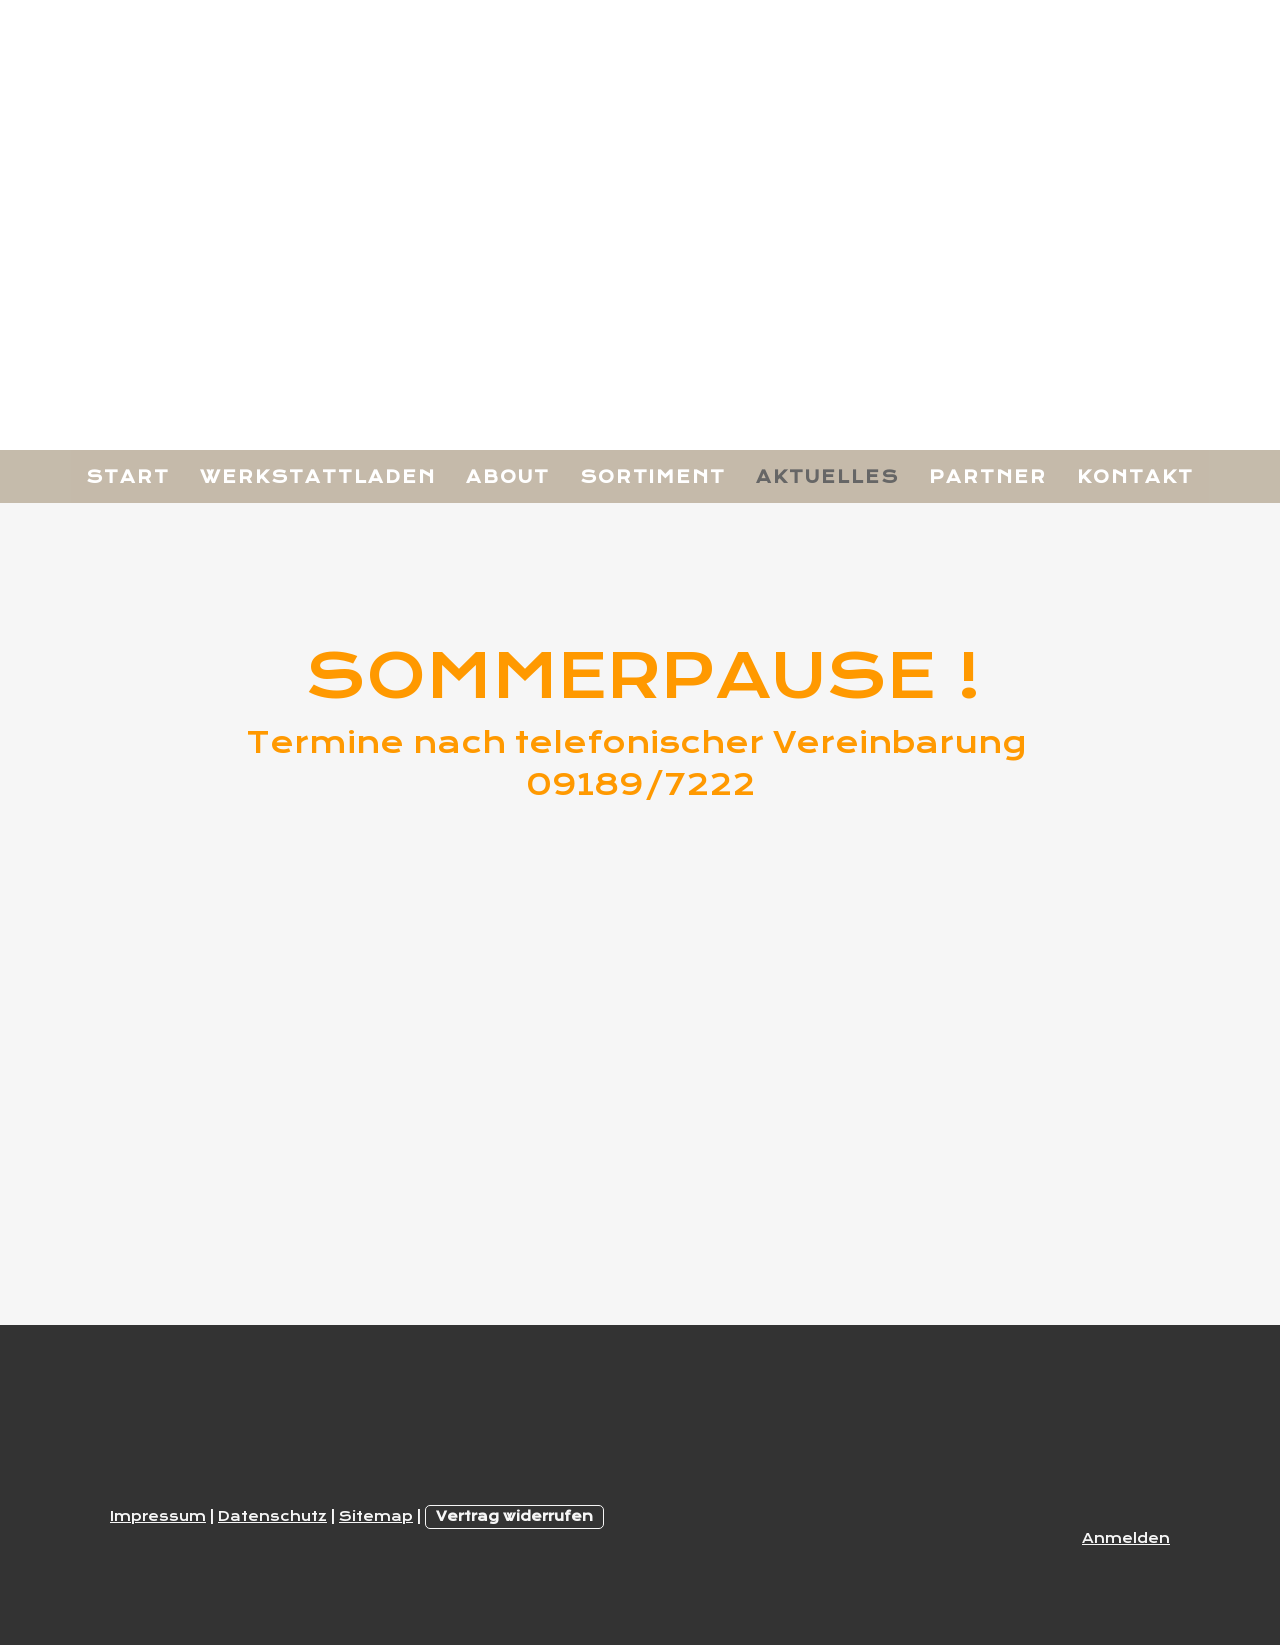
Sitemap (376, 1516)
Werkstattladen (318, 477)
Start (128, 477)
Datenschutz (272, 1516)
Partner (988, 477)
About (508, 477)
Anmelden (1126, 1538)
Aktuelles (827, 477)
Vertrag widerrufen (514, 1516)
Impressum (158, 1516)
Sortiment (653, 477)
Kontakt (1135, 477)
